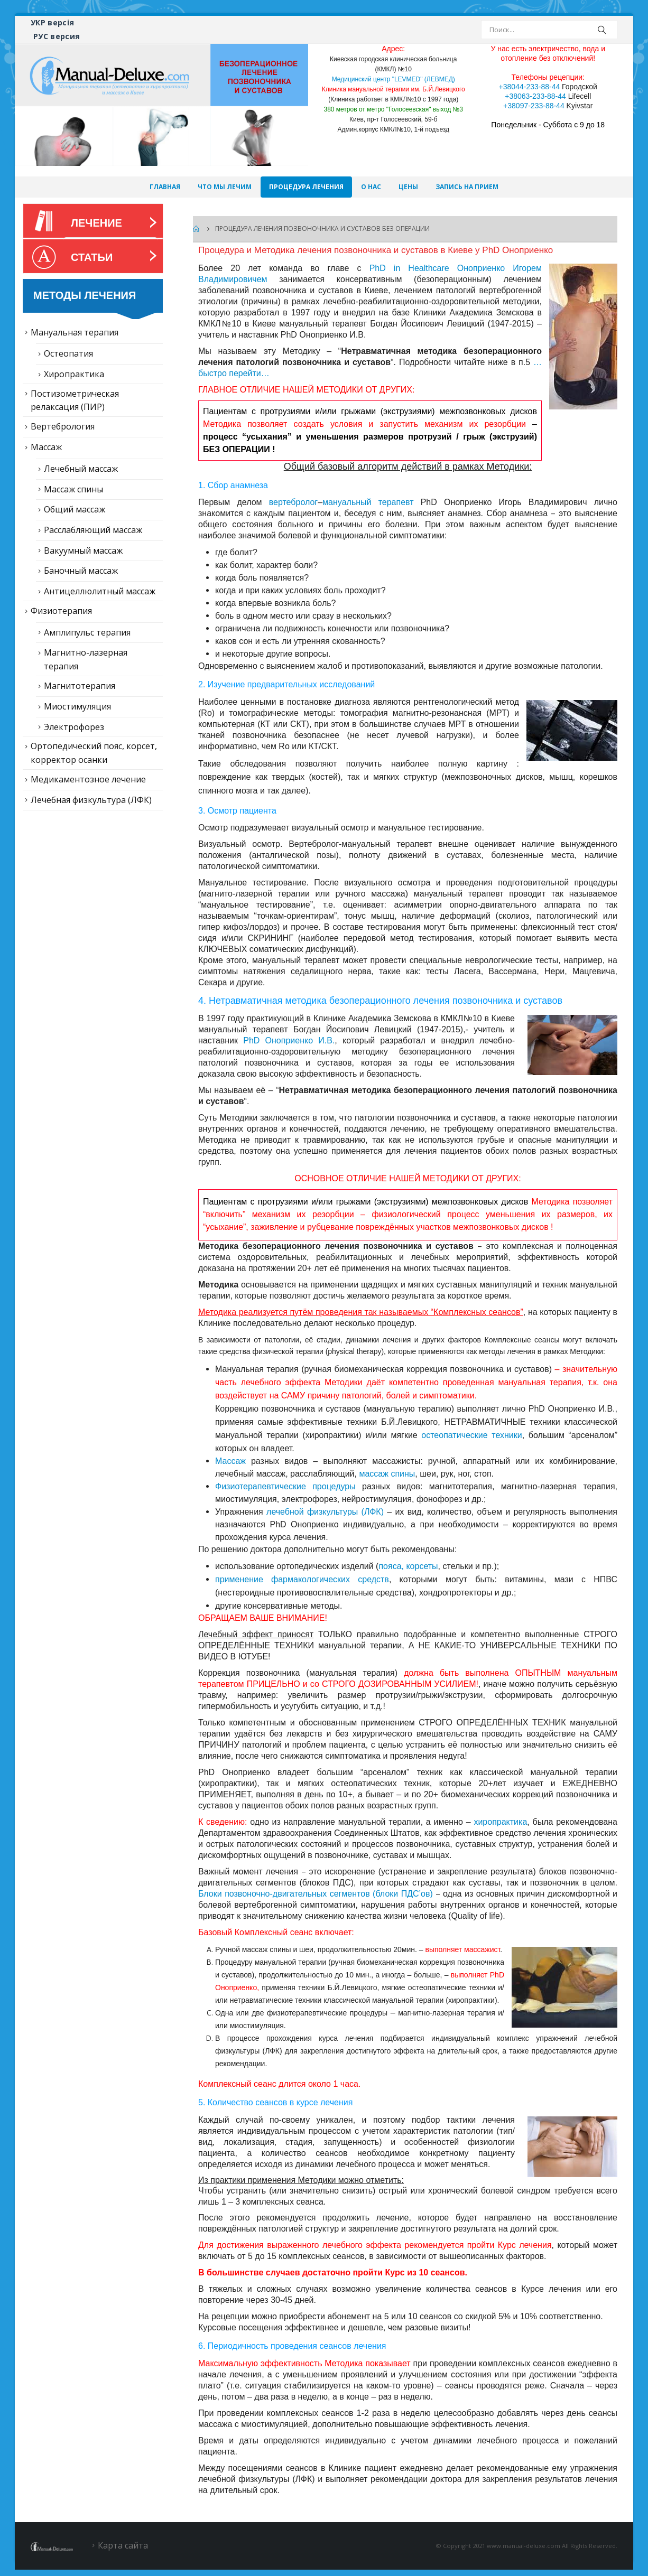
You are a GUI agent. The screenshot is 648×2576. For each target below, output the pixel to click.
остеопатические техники (471, 1435)
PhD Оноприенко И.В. (289, 1040)
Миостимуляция (77, 706)
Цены (408, 186)
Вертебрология (63, 426)
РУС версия (56, 36)
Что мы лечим (225, 186)
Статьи (92, 257)
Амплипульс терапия (87, 632)
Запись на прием (467, 186)
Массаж (230, 1461)
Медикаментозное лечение (88, 779)
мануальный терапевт (367, 502)
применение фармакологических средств (302, 1579)
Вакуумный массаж (83, 550)
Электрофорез (74, 727)
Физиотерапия (61, 611)
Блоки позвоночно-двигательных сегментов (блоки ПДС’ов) (315, 1893)
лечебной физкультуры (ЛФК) (325, 1511)
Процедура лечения (306, 186)
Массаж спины (73, 489)
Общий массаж (74, 509)
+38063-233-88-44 (535, 96)
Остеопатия (68, 353)
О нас (371, 186)
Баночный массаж (81, 570)
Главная (165, 186)
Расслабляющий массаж (93, 530)
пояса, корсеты (408, 1566)
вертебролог (293, 502)
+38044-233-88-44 (529, 86)
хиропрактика (500, 1821)
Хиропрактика (74, 374)
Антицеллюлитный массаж (99, 591)
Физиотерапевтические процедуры (285, 1486)
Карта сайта (123, 2545)
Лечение (96, 223)
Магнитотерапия (79, 686)
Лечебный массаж (81, 468)
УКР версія (53, 22)
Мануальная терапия (74, 332)
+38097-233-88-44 (533, 105)
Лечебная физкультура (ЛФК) (91, 800)
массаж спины (387, 1473)
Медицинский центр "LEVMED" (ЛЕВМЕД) (393, 79)
